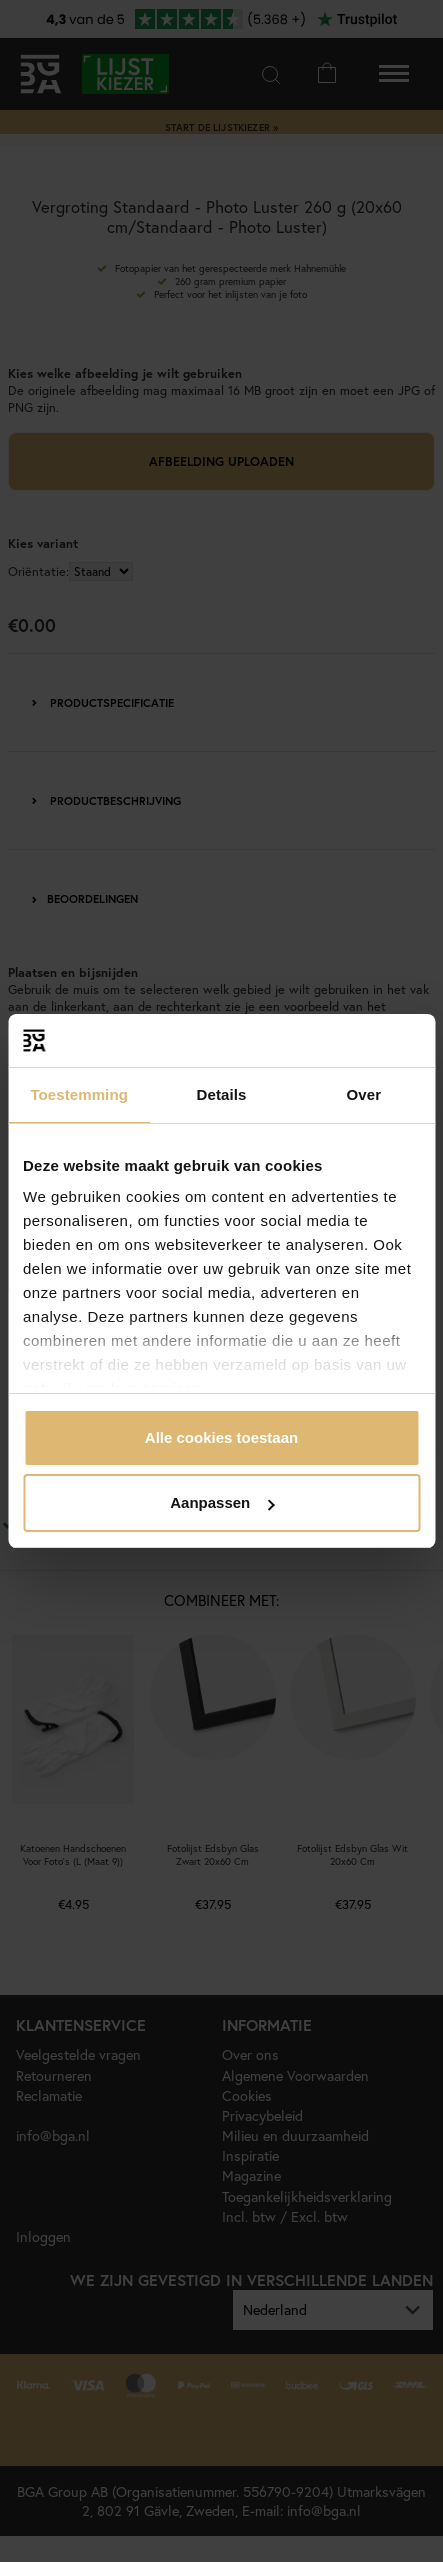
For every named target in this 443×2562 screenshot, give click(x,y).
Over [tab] (364, 1094)
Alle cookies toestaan (221, 1437)
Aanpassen (222, 1502)
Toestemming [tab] (79, 1094)
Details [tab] (222, 1094)
